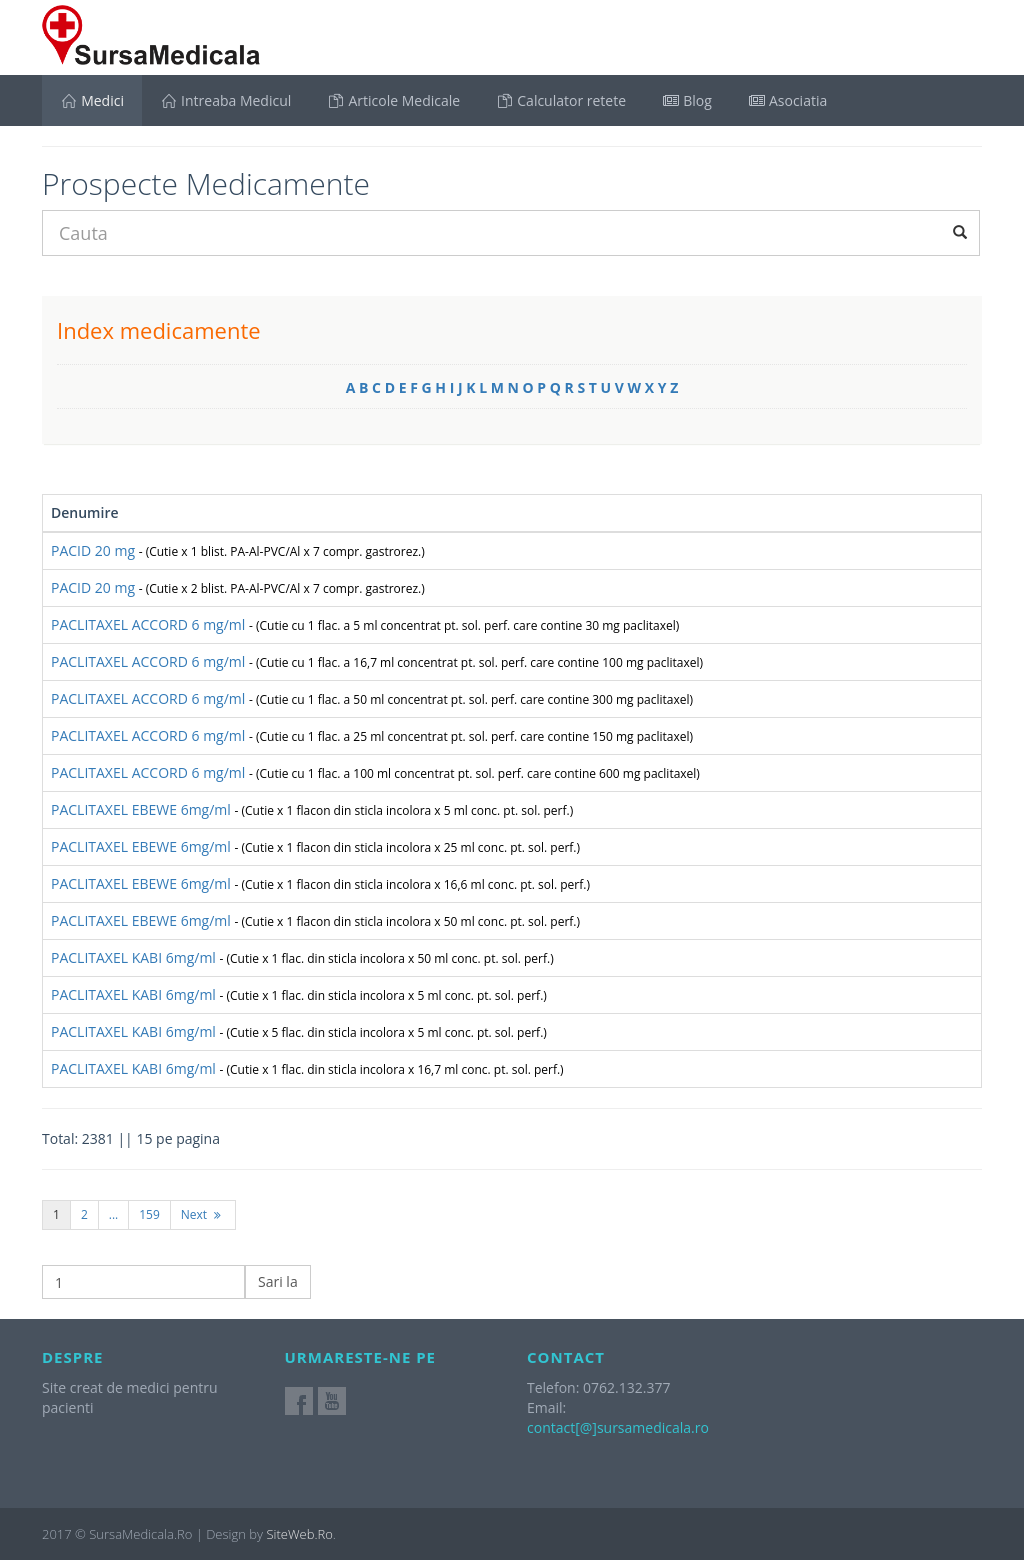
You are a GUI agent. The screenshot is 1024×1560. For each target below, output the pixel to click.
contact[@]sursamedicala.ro (618, 1427)
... (113, 1214)
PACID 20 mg (238, 550)
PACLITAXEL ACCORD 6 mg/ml (365, 624)
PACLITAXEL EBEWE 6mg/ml (312, 809)
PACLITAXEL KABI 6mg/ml (302, 957)
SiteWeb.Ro (299, 1534)
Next (203, 1214)
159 (149, 1214)
